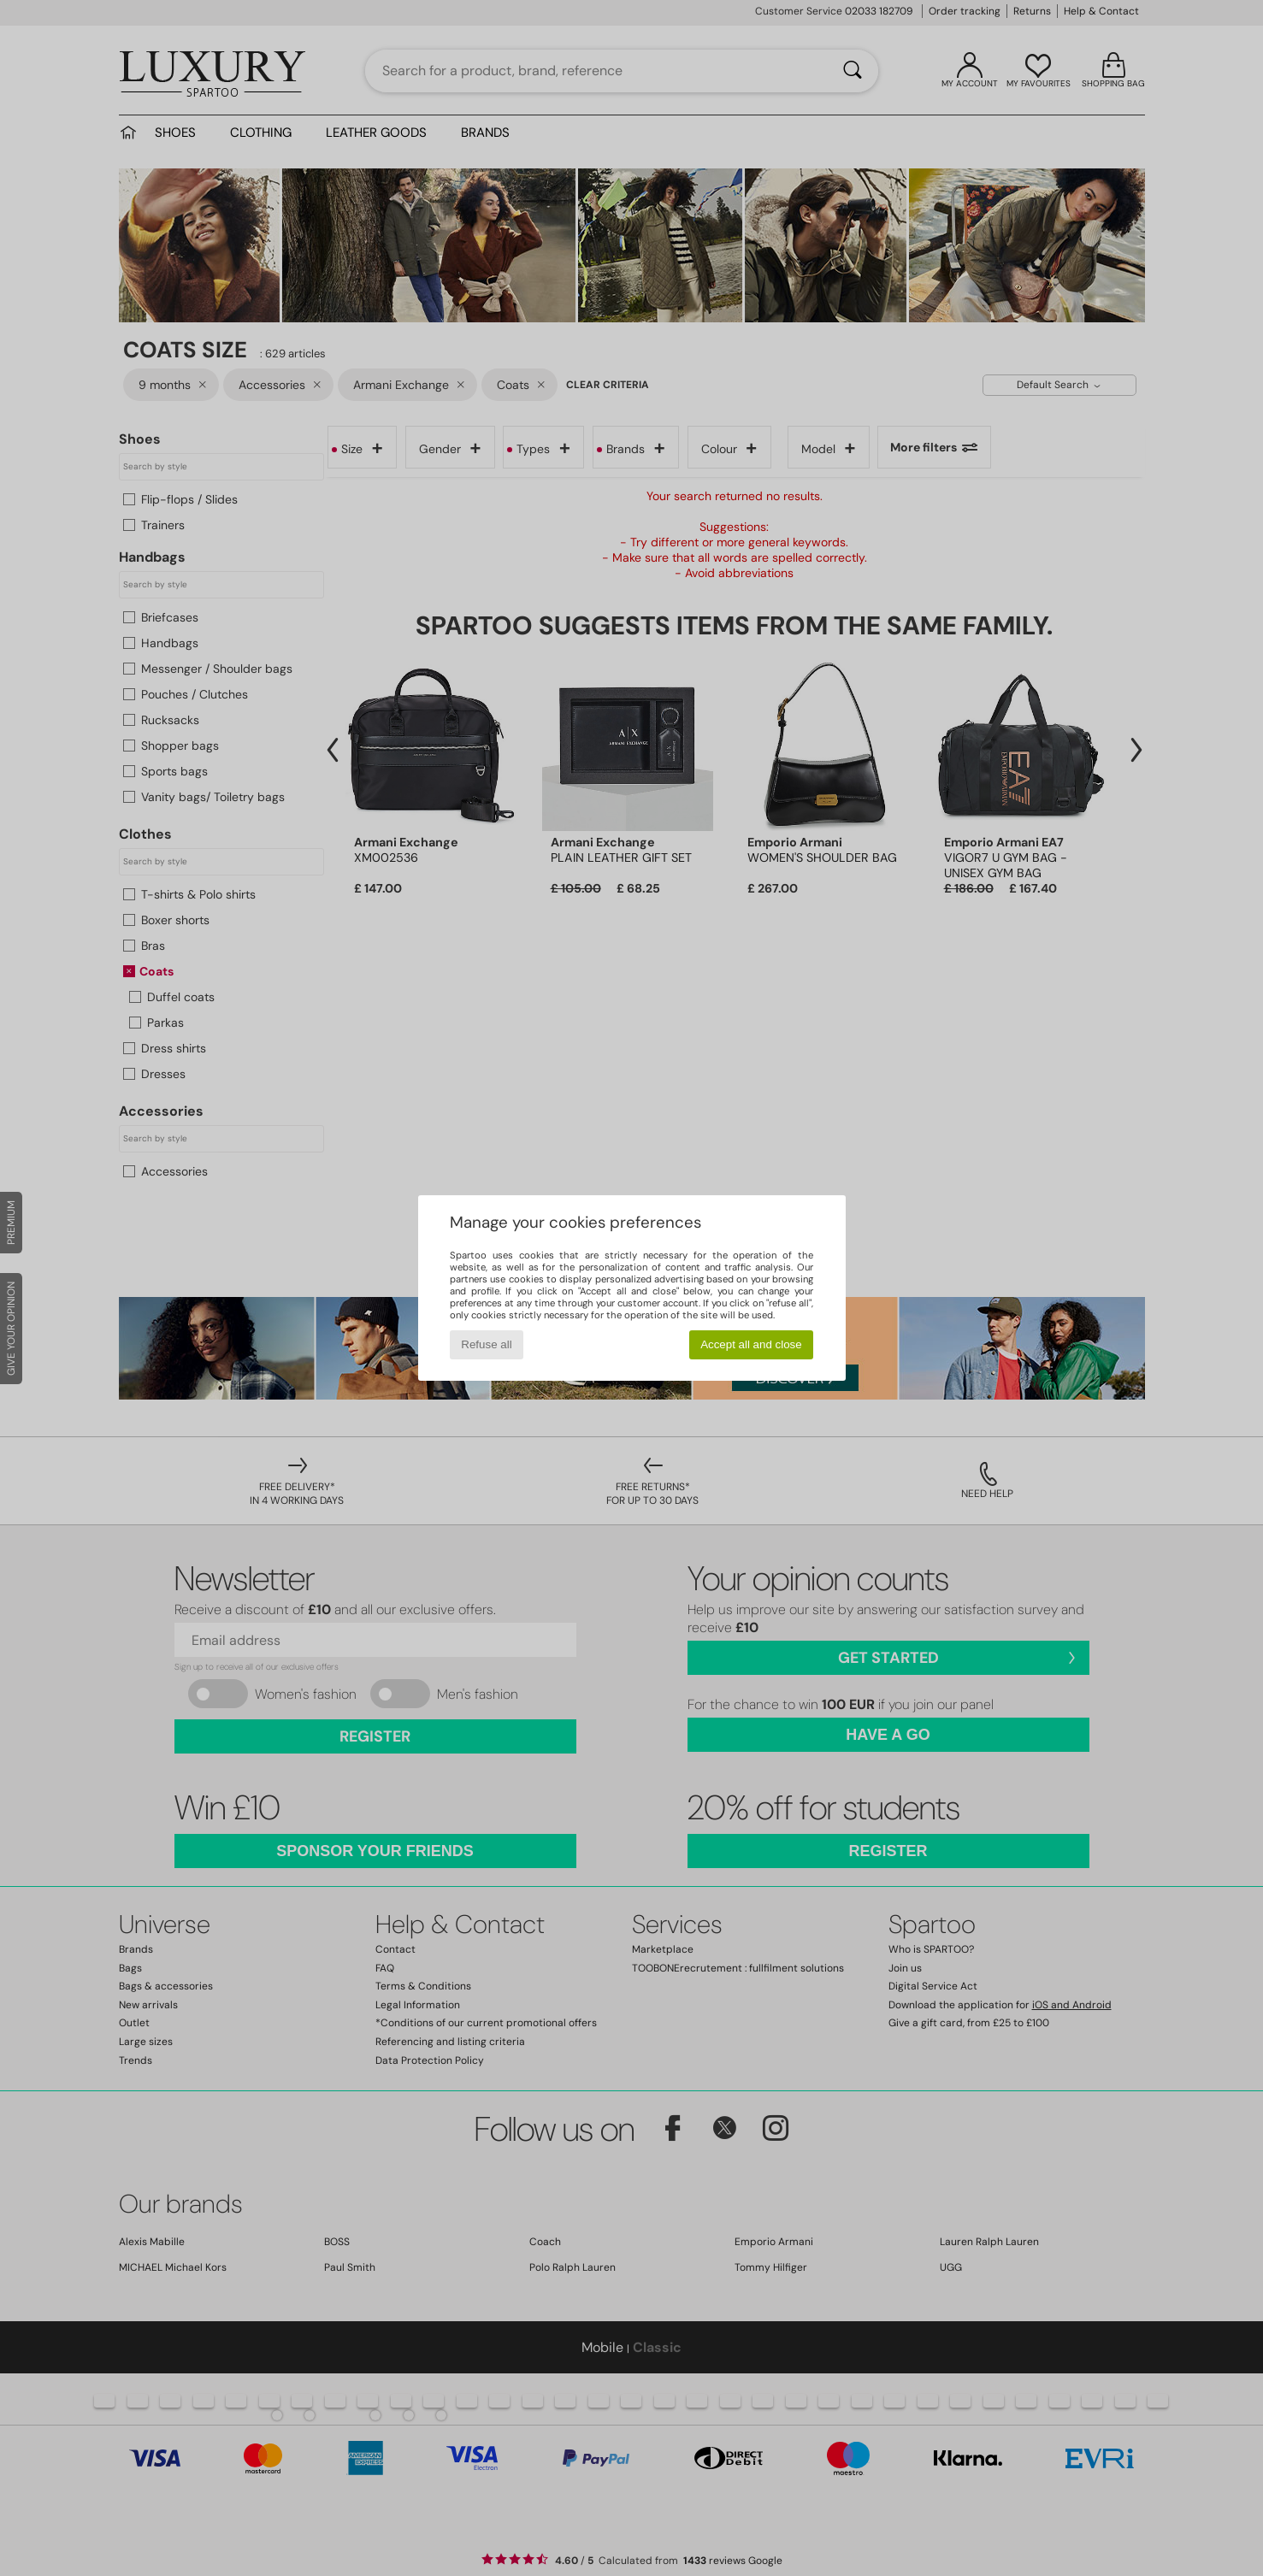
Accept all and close (751, 1344)
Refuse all (486, 1344)
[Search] (852, 71)
